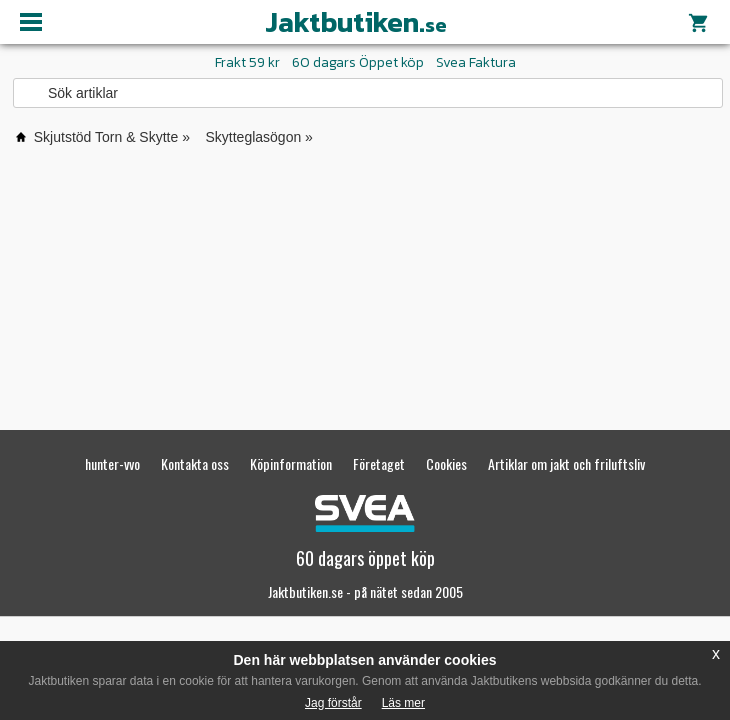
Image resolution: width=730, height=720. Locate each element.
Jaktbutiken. (356, 22)
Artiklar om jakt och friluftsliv (566, 463)
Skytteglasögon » (259, 137)
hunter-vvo (112, 463)
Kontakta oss (195, 463)
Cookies (446, 463)
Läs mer (403, 703)
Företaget (379, 463)
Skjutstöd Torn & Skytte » (112, 137)
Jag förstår (333, 703)
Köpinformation (291, 463)
